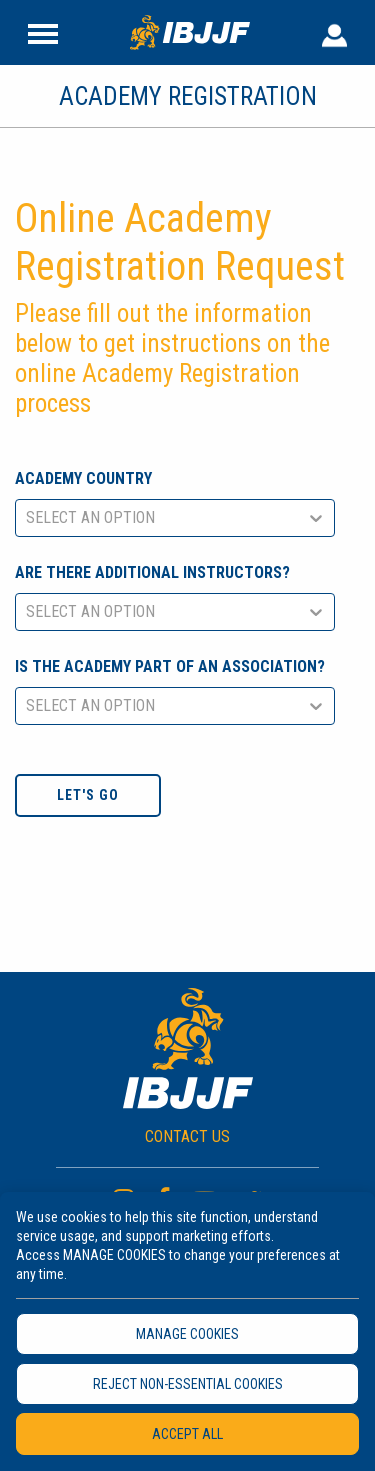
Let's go (88, 795)
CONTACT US (187, 1136)
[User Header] (334, 32)
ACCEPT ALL (187, 1434)
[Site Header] (43, 32)
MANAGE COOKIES (187, 1334)
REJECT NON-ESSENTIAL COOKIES (188, 1384)
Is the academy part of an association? (170, 666)
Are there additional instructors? (152, 572)
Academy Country (83, 478)
